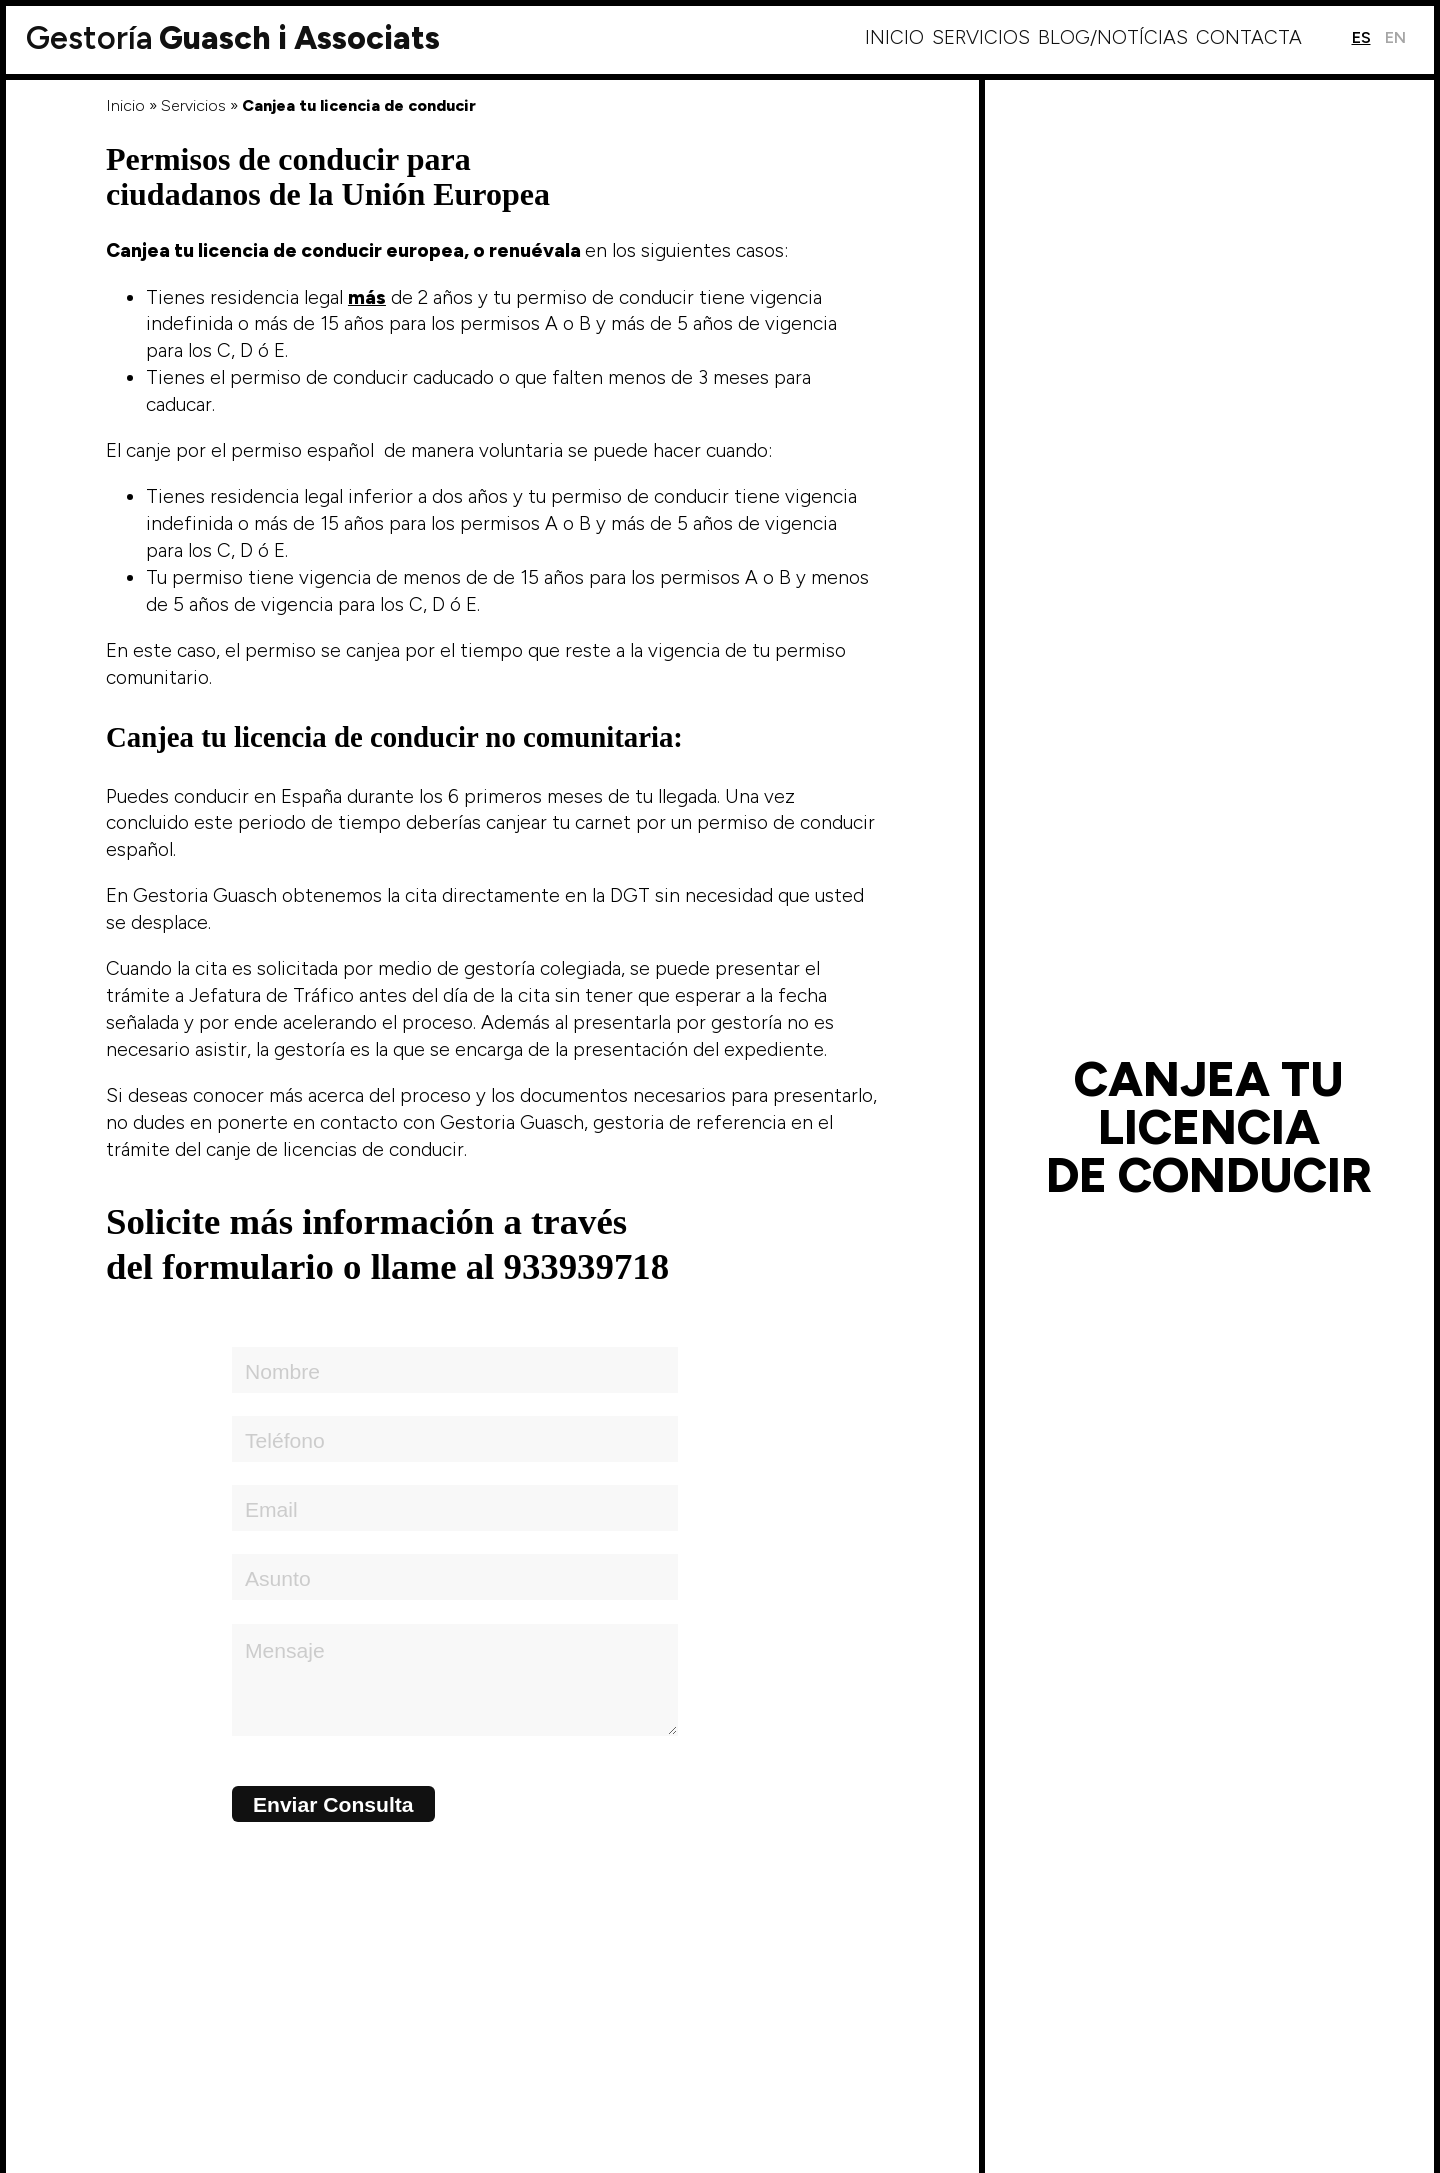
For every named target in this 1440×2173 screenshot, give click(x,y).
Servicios (981, 37)
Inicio (894, 37)
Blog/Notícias (1113, 37)
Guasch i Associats (233, 38)
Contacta (1249, 37)
